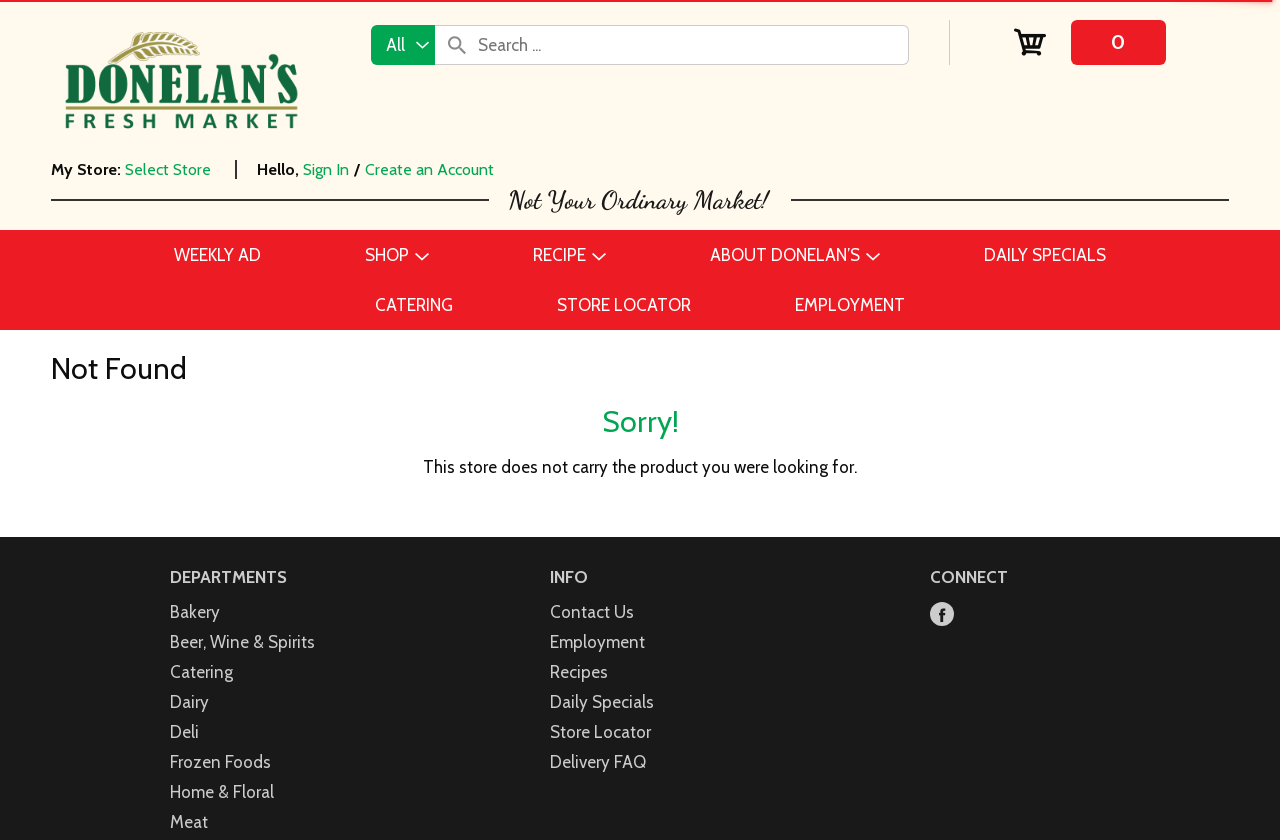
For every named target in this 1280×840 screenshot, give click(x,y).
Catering (201, 801)
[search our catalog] (457, 45)
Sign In (326, 169)
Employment (597, 771)
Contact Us (592, 741)
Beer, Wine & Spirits (242, 771)
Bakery (195, 741)
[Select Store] (170, 169)
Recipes (579, 801)
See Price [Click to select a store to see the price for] (169, 365)
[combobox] (403, 45)
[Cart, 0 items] (1089, 42)
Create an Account (429, 169)
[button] (604, 439)
